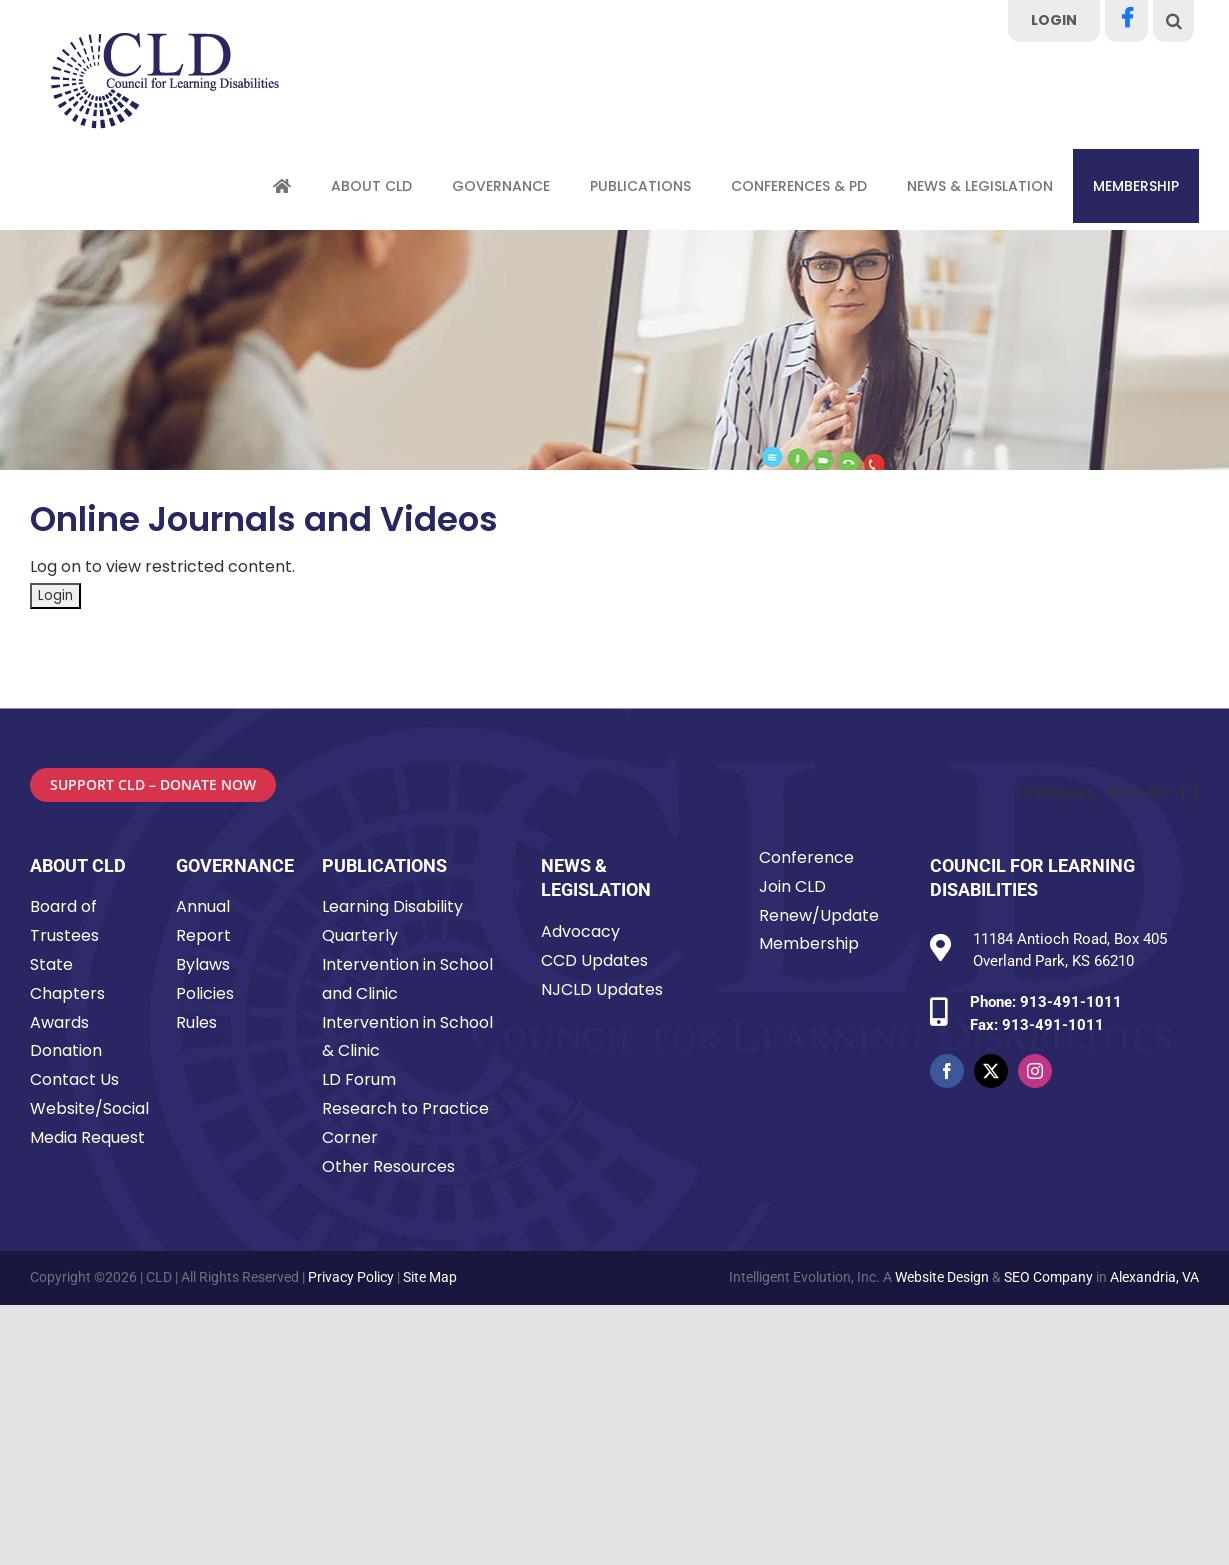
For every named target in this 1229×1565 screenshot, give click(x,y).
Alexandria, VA (1154, 1277)
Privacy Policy (351, 1277)
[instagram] (1035, 1071)
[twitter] (991, 1071)
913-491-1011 (1071, 1002)
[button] (1174, 21)
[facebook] (947, 1071)
